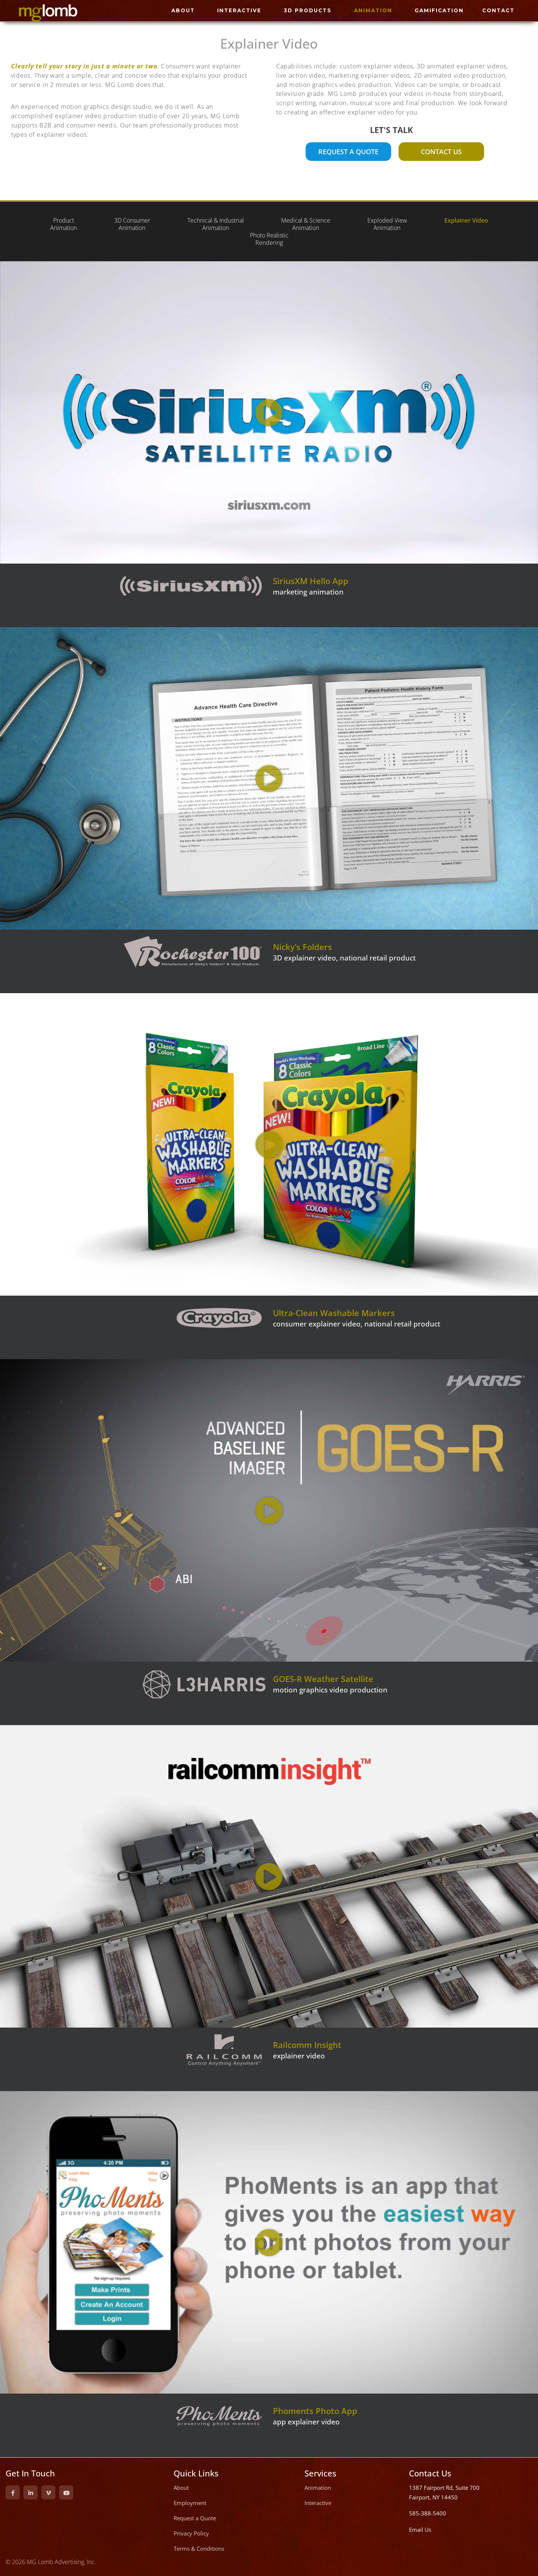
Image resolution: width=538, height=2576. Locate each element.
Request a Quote (195, 2518)
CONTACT (498, 10)
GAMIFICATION (439, 10)
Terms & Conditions (199, 2548)
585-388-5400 (427, 2513)
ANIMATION (373, 10)
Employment (190, 2503)
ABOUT (183, 10)
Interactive (318, 2503)
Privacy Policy (191, 2533)
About (181, 2487)
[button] (269, 413)
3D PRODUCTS (308, 10)
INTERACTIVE (239, 10)
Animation (318, 2487)
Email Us (420, 2529)
